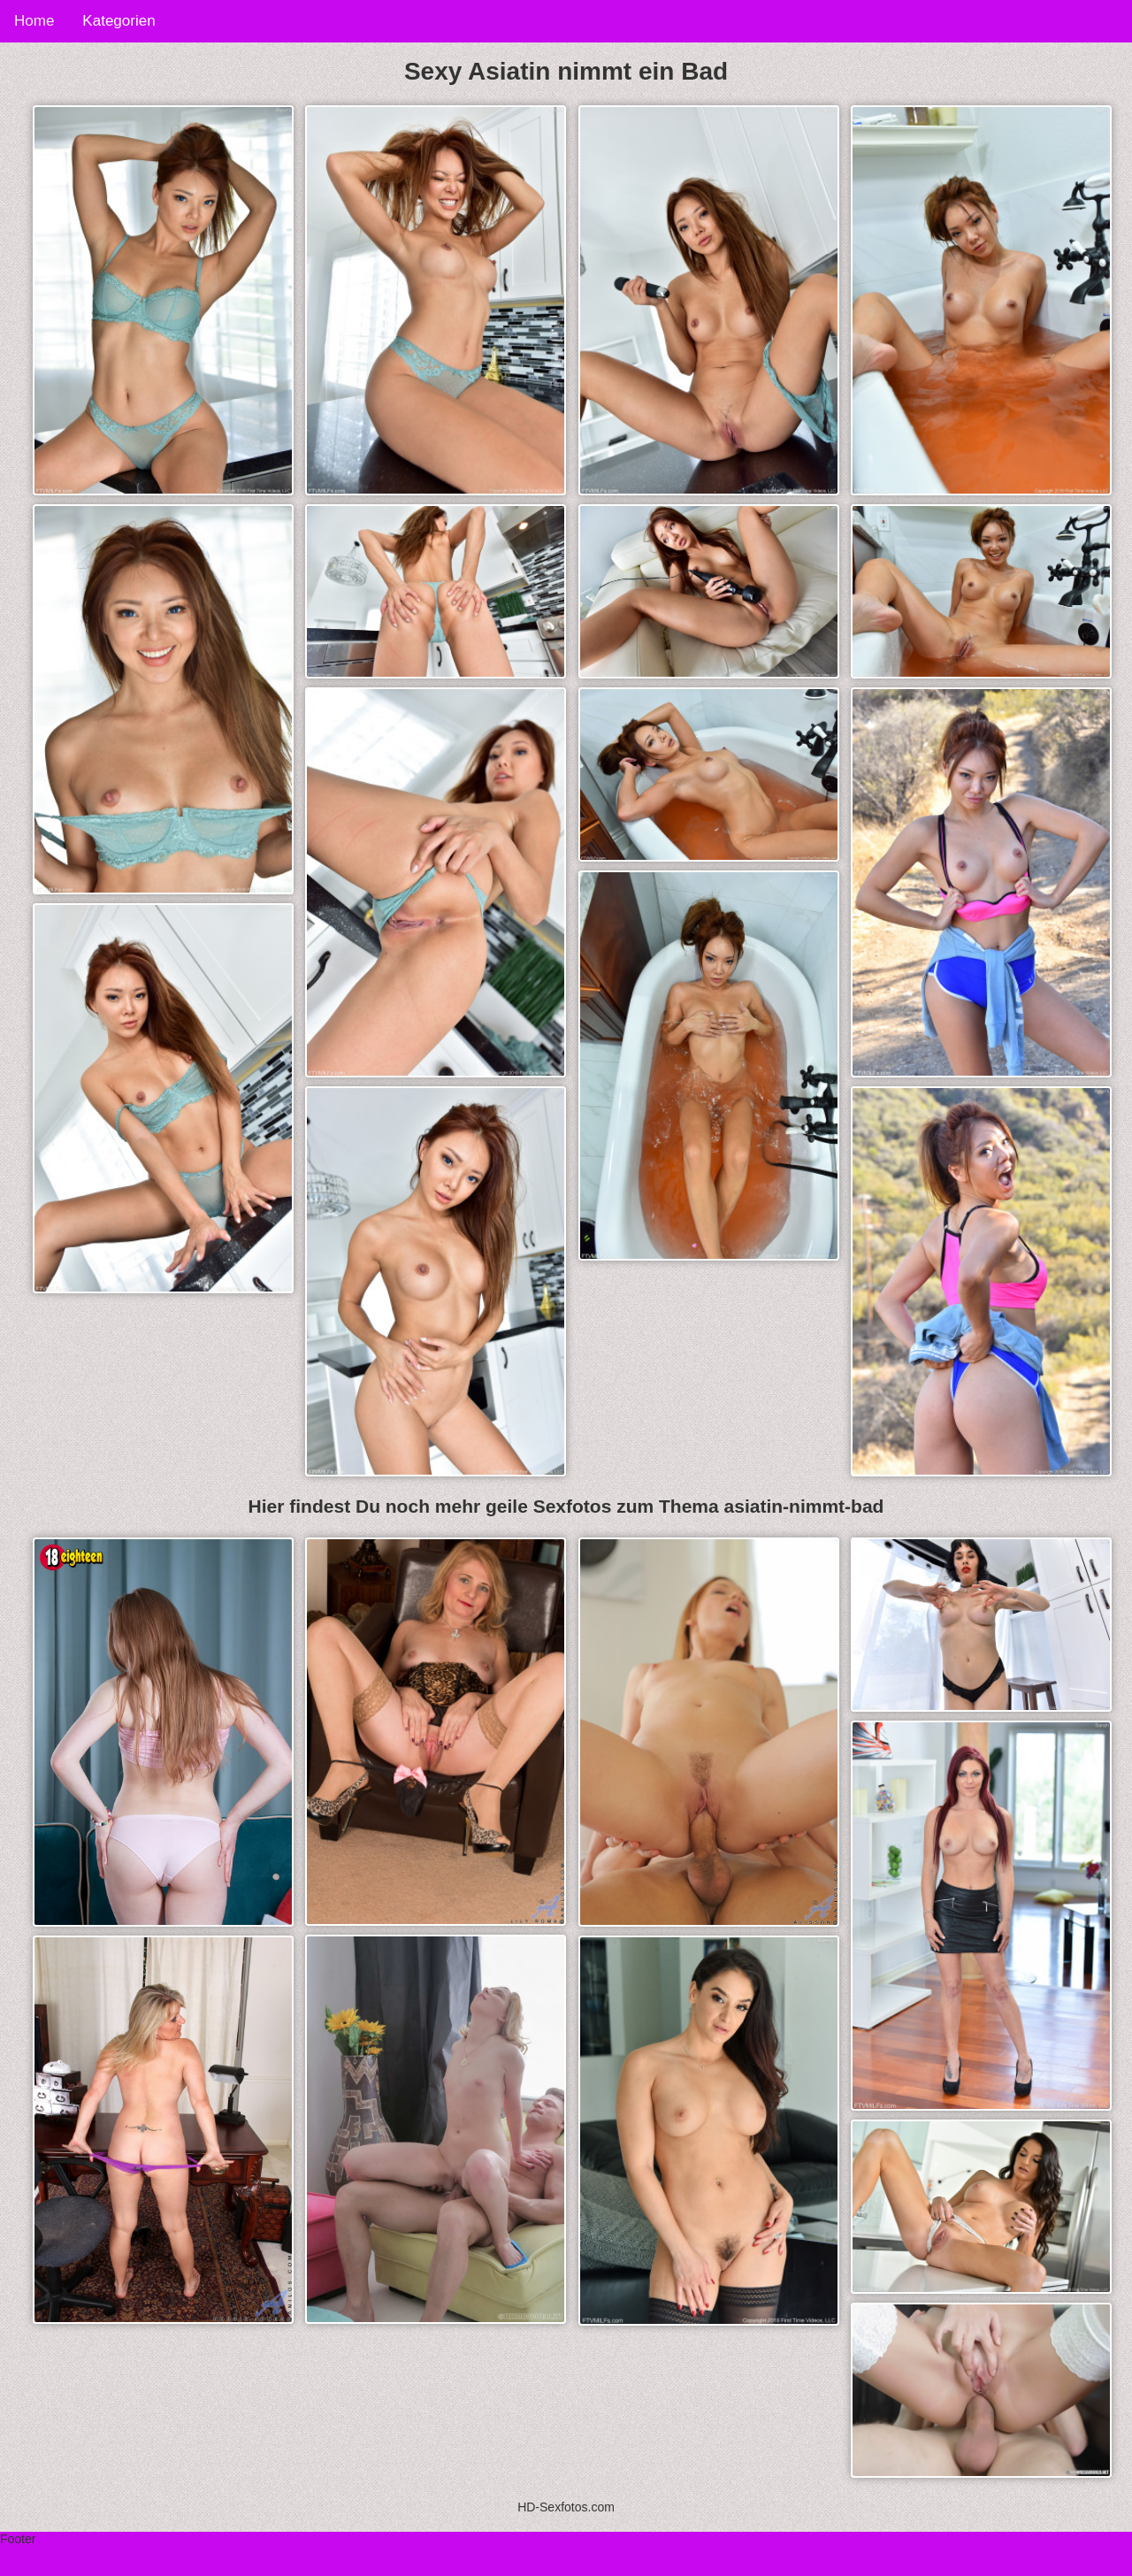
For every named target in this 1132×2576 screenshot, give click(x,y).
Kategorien (118, 20)
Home (34, 20)
